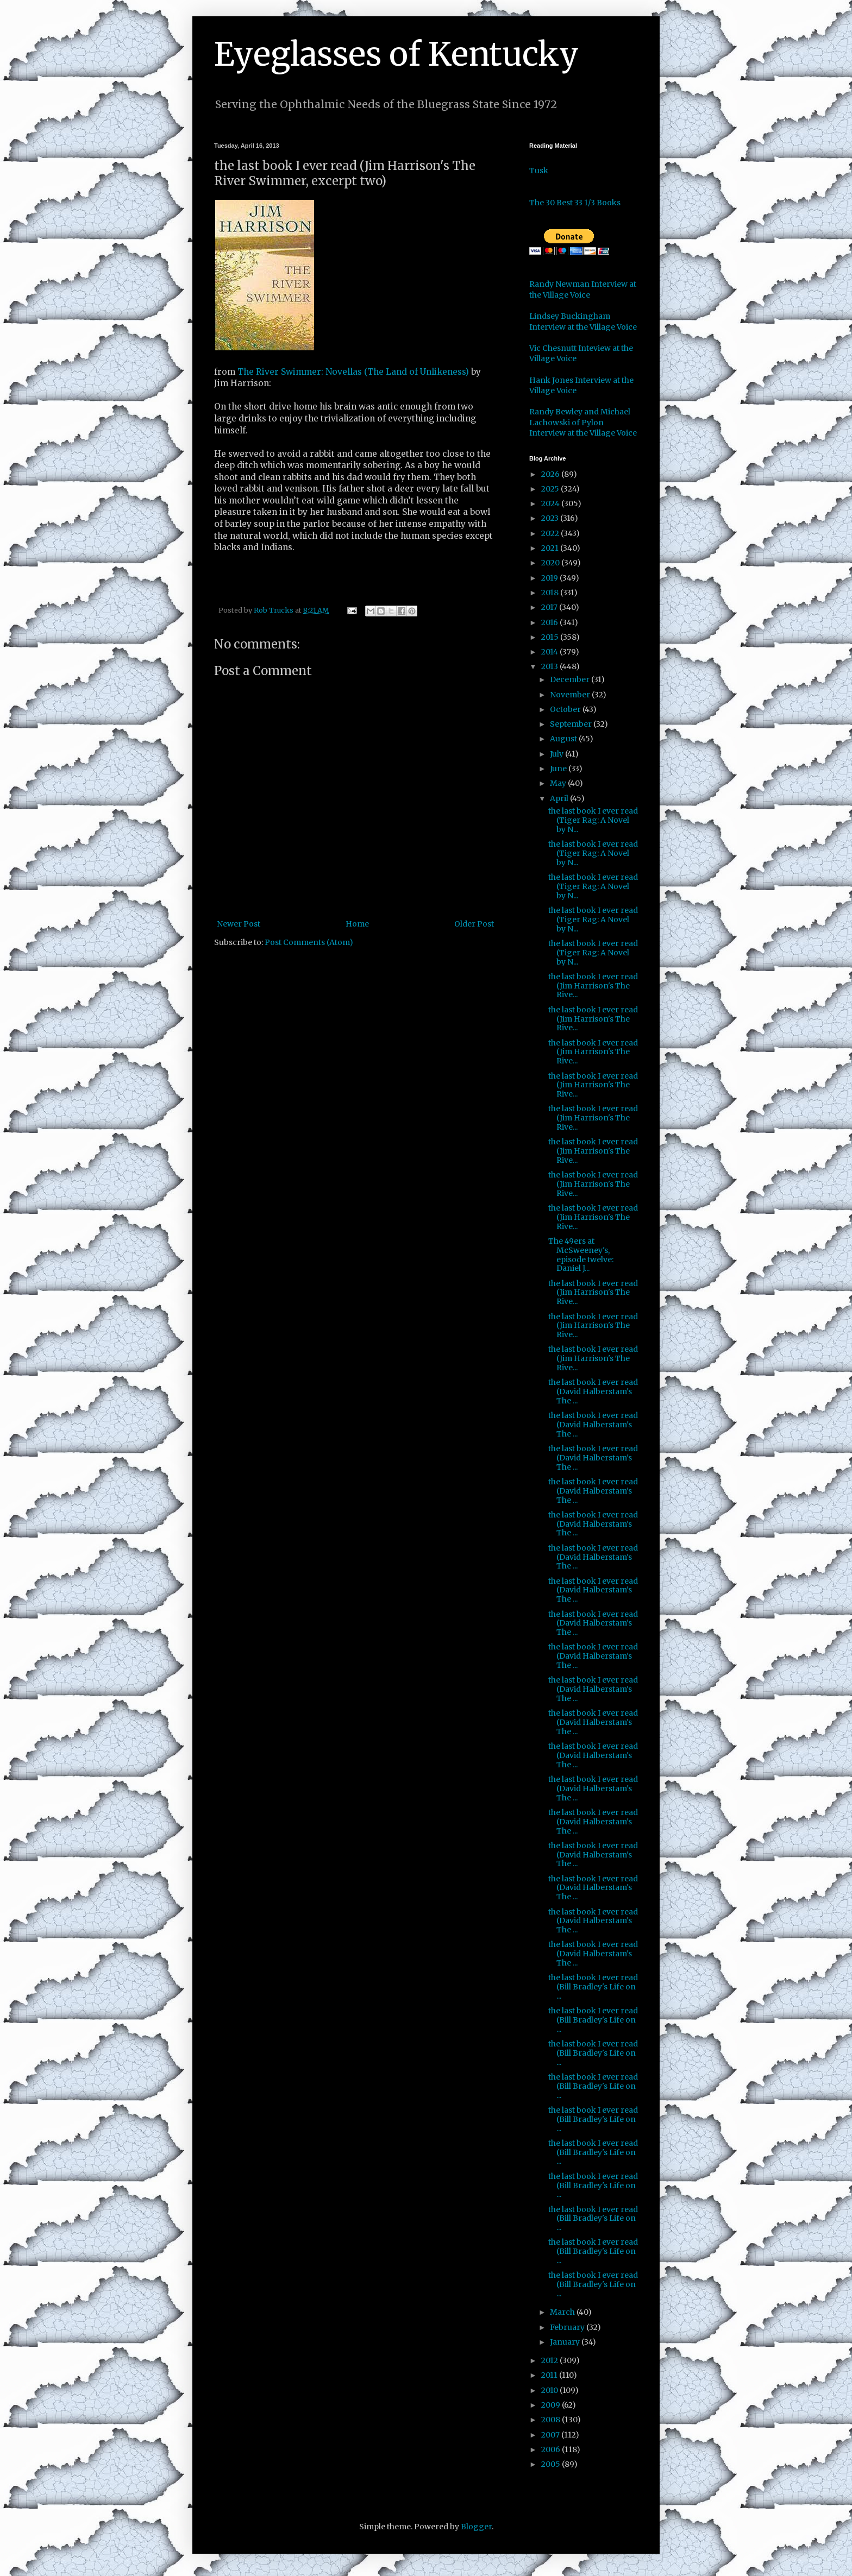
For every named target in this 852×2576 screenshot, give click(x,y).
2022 (551, 533)
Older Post (474, 924)
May (559, 783)
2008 (551, 2419)
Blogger (476, 2526)
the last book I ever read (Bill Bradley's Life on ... (593, 1987)
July (557, 754)
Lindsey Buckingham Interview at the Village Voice (583, 321)
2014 (550, 652)
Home (357, 924)
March (563, 2312)
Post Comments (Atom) (309, 942)
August (564, 739)
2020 (551, 563)
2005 (551, 2464)
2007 (551, 2435)
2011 (550, 2375)
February (568, 2327)
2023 (550, 518)
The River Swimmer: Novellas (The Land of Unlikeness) (353, 372)
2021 (550, 548)
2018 (550, 592)
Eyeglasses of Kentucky (396, 54)
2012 (550, 2360)
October (566, 709)
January (565, 2342)
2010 (550, 2390)
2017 (550, 607)
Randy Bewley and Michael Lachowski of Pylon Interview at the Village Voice (583, 422)
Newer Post (238, 924)
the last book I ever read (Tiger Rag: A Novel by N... (593, 820)
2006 (551, 2449)
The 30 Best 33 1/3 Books (575, 202)
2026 (551, 474)
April (560, 798)
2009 (551, 2405)
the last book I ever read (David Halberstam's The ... (593, 1391)
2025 (551, 489)
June (559, 768)
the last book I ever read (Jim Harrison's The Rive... (593, 986)
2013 (550, 666)
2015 (550, 637)
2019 (550, 578)
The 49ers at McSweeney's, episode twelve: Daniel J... (580, 1254)
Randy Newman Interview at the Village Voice (582, 289)
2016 (550, 622)
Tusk (538, 170)
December (570, 679)
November (571, 695)
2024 (551, 503)
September (571, 724)
